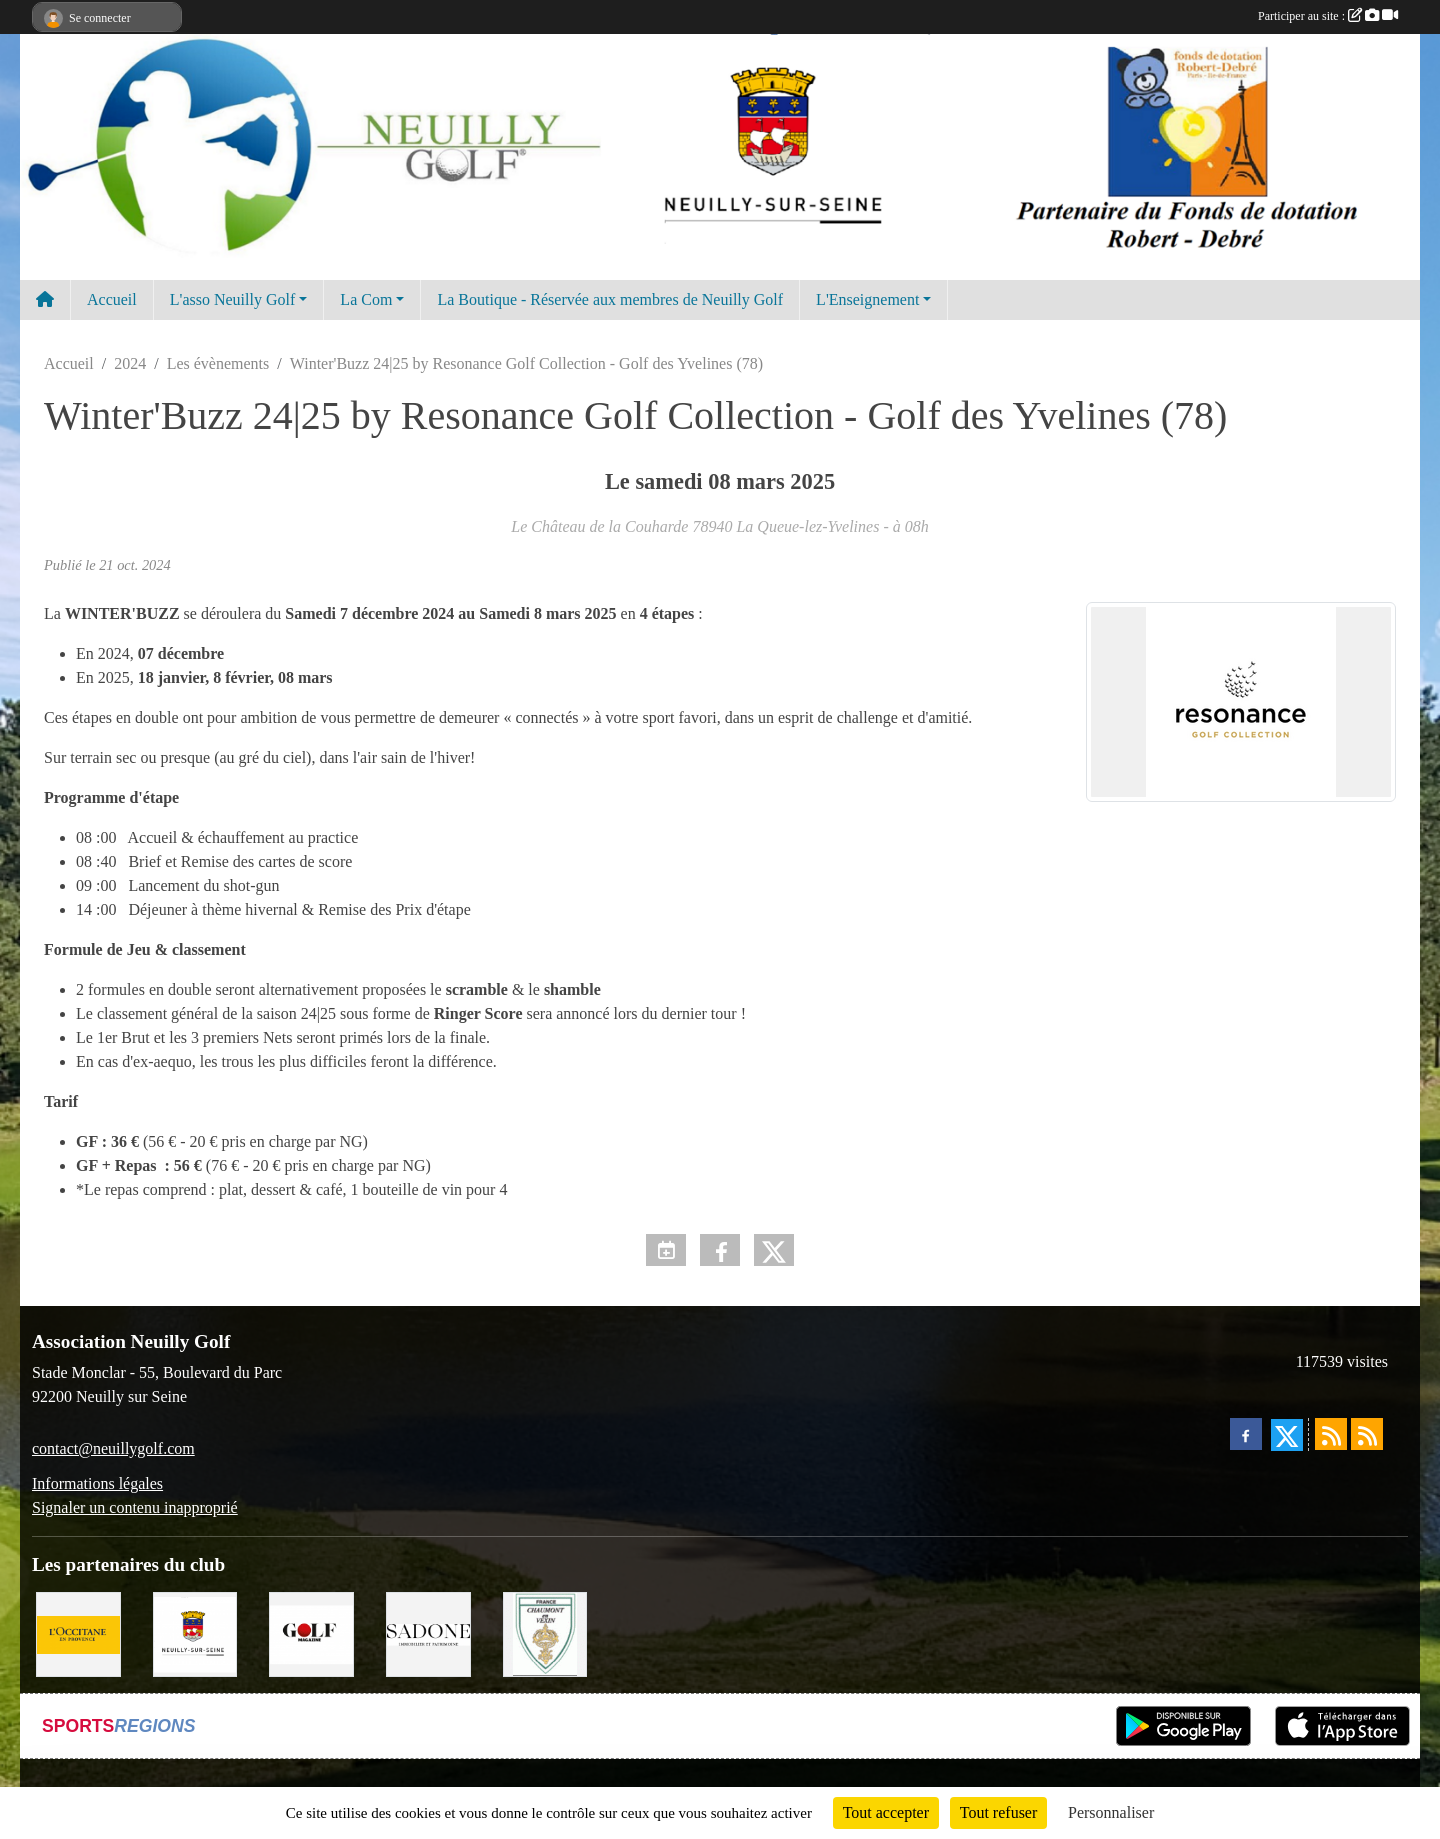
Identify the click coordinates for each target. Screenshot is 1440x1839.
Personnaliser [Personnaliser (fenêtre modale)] (1111, 1812)
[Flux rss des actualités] (1331, 1434)
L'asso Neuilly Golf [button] (233, 299)
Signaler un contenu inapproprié (135, 1507)
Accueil (112, 299)
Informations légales (97, 1483)
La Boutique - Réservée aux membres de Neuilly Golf (610, 299)
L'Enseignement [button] (867, 299)
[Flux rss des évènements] (1367, 1434)
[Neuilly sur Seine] (195, 1632)
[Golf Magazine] (311, 1632)
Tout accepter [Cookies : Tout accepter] (886, 1812)
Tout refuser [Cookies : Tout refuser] (999, 1812)
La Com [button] (366, 299)
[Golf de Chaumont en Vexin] (545, 1632)
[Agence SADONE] (428, 1632)
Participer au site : (1328, 16)
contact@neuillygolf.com (113, 1448)
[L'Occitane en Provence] (78, 1632)
